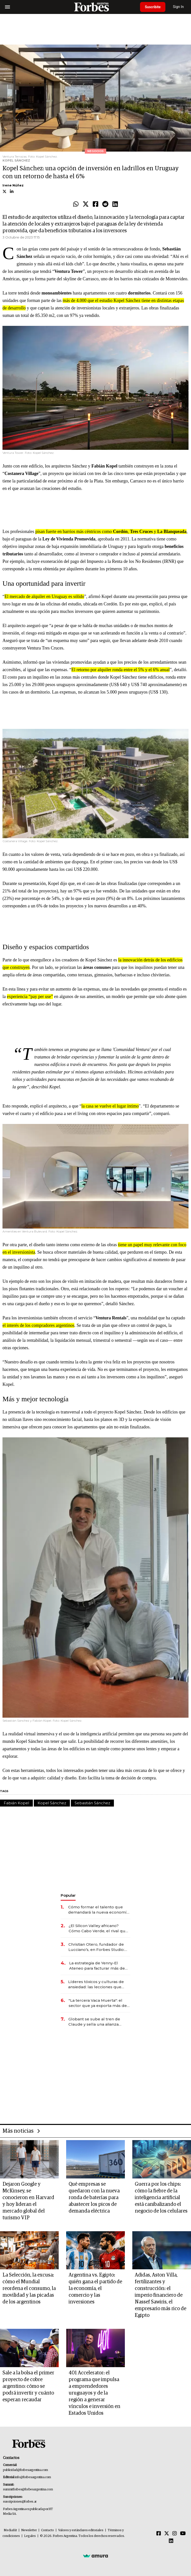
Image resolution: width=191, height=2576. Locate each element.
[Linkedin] (171, 2541)
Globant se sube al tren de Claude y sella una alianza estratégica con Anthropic (94, 2022)
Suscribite (153, 7)
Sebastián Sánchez (92, 1803)
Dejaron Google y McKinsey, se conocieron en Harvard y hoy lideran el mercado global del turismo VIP (28, 2201)
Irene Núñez (13, 185)
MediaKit (10, 2530)
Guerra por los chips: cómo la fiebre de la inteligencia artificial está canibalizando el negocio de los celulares (161, 2198)
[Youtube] (183, 2533)
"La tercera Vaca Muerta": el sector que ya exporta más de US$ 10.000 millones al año (98, 2003)
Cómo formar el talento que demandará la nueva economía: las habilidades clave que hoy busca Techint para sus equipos (99, 1910)
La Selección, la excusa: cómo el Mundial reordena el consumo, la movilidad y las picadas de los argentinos (29, 2288)
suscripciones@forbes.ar (20, 2501)
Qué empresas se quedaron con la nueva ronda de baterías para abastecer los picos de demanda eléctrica (94, 2198)
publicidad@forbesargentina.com (25, 2470)
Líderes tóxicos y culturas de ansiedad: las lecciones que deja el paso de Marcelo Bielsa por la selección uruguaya (98, 1984)
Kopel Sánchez (52, 1803)
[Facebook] (158, 2533)
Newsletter (29, 2530)
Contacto (47, 2530)
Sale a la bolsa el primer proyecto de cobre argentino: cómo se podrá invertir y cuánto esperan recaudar (28, 2386)
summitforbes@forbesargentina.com (28, 2489)
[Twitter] (166, 2533)
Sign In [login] (178, 7)
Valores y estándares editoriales (80, 2530)
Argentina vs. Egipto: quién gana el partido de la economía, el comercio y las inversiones (95, 2288)
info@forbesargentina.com (33, 2477)
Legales (30, 2536)
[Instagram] (174, 2533)
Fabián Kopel (16, 1803)
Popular (68, 1895)
